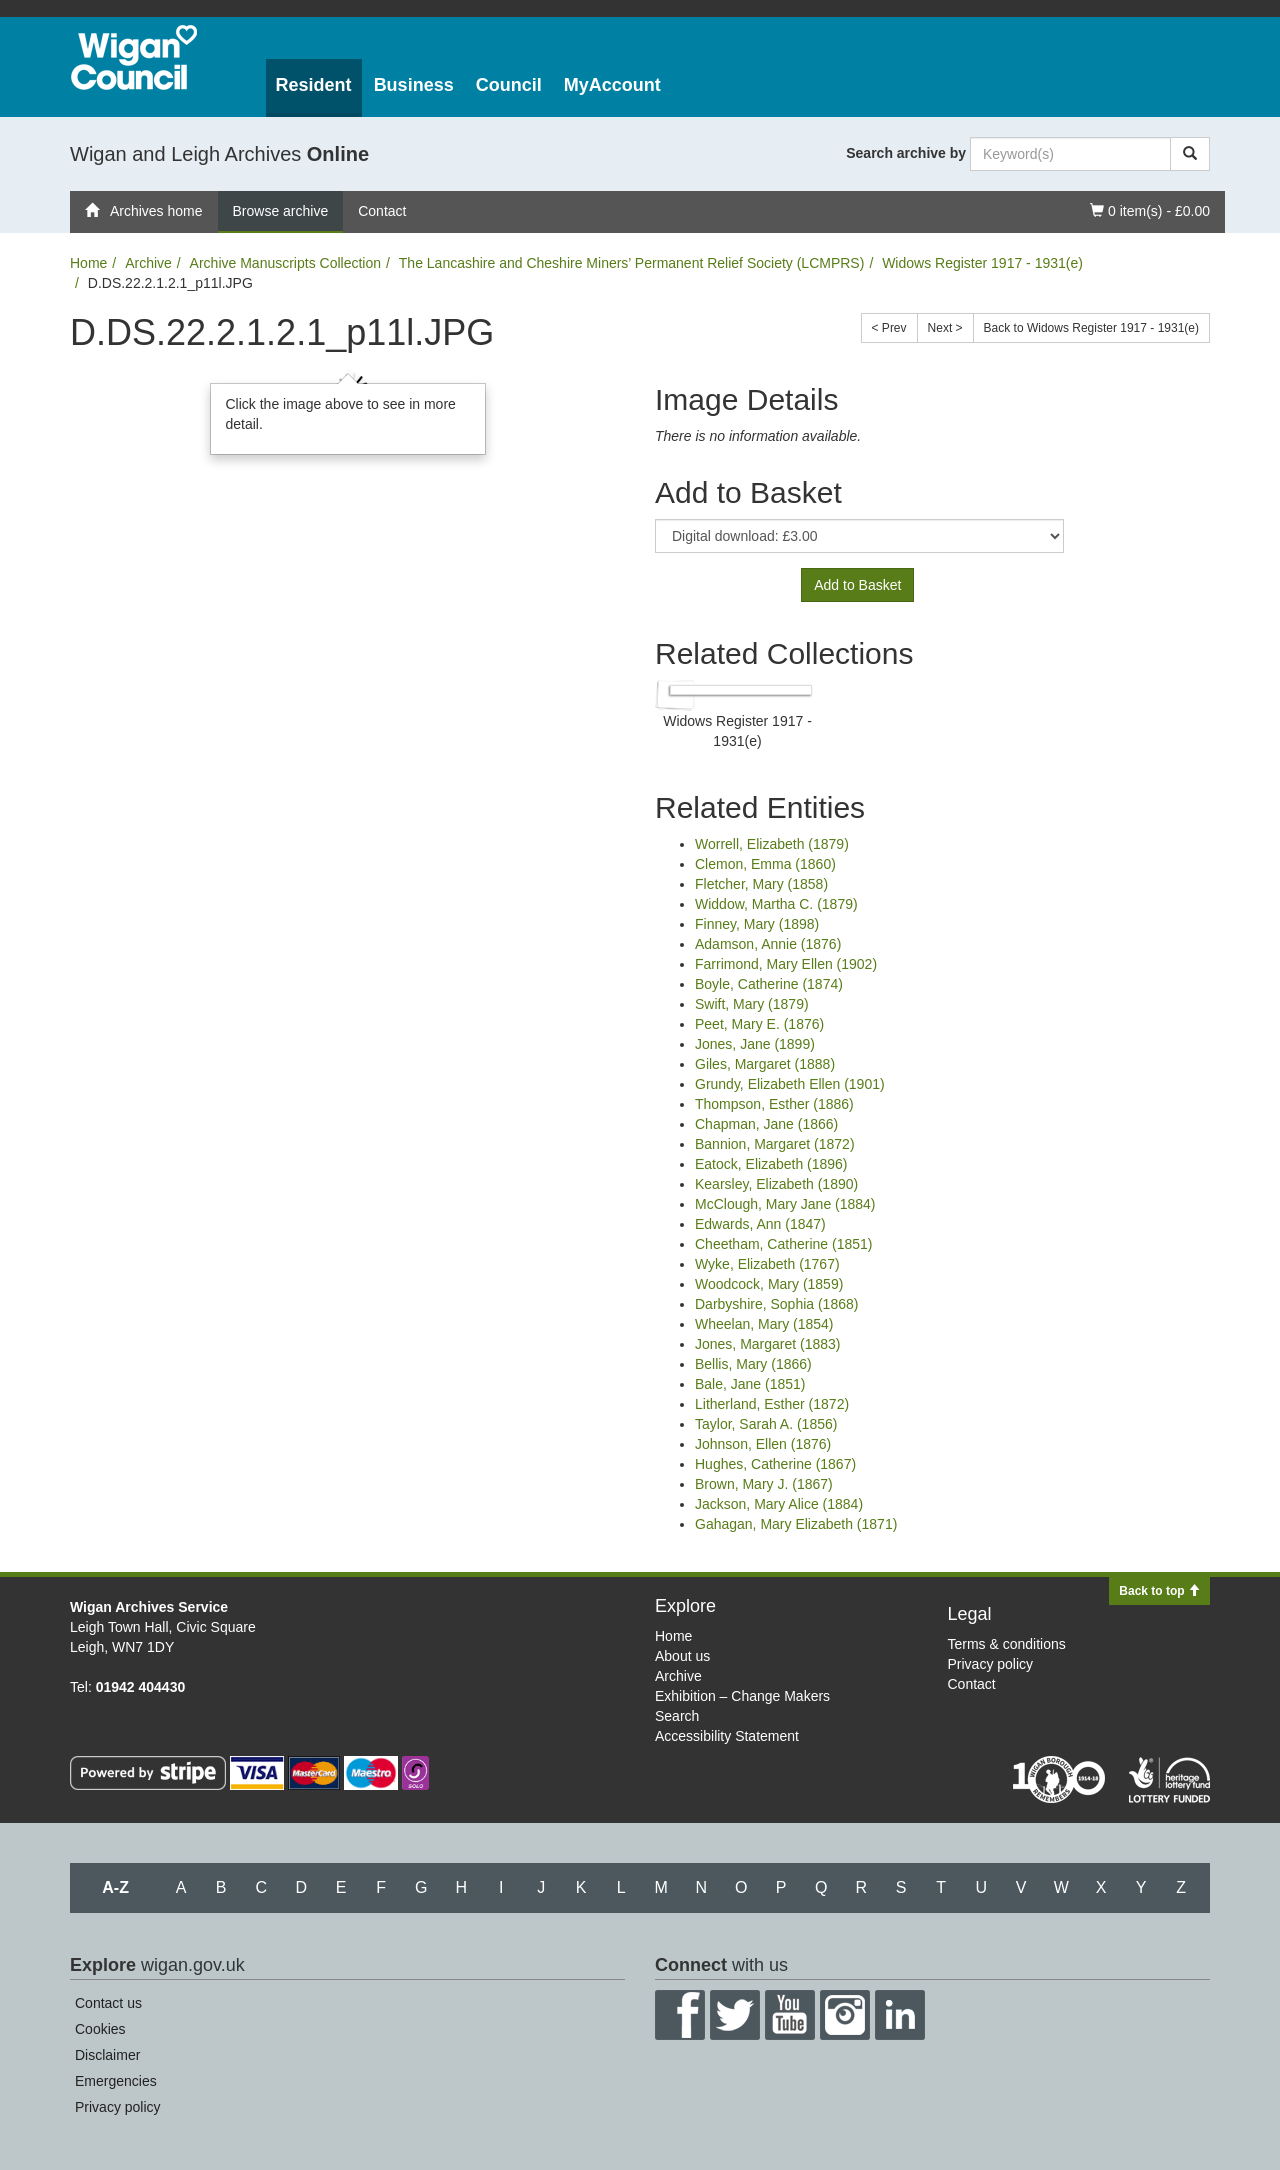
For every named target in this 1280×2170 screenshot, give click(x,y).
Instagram (845, 2015)
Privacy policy (991, 1664)
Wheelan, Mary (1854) (764, 1324)
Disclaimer (107, 2055)
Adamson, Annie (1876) (768, 944)
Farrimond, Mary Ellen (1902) (786, 964)
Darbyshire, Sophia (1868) (776, 1304)
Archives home (144, 211)
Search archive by (906, 153)
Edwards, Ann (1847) (760, 1224)
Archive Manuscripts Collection (285, 263)
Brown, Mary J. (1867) (764, 1484)
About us (682, 1656)
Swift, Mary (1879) (752, 1004)
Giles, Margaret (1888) (765, 1064)
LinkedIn (900, 2015)
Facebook (680, 2015)
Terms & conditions (1007, 1644)
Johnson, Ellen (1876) (763, 1444)
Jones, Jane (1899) (755, 1044)
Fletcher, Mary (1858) (761, 884)
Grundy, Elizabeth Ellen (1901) (790, 1084)
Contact (382, 211)
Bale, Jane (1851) (750, 1384)
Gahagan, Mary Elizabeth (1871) (796, 1524)
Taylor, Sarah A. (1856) (766, 1424)
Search (677, 1716)
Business (414, 85)
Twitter (735, 2015)
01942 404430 (141, 1687)
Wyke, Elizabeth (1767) (767, 1264)
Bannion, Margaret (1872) (775, 1144)
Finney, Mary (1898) (757, 924)
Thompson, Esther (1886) (774, 1104)
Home (88, 263)
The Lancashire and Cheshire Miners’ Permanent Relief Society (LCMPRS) (632, 263)
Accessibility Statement (727, 1736)
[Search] (1190, 154)
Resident (314, 85)
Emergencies (116, 2081)
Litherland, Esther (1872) (772, 1404)
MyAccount (612, 85)
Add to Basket (857, 585)
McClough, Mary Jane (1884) (785, 1204)
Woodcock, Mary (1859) (769, 1284)
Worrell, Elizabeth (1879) (772, 844)
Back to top (1159, 1591)
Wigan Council (134, 57)
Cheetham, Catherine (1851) (783, 1244)
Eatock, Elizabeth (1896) (771, 1164)
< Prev (889, 328)
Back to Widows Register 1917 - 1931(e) (1091, 328)
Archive (148, 263)
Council (509, 85)
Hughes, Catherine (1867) (775, 1464)
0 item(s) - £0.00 (1149, 209)
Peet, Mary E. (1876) (759, 1024)
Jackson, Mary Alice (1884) (779, 1504)
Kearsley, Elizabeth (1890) (776, 1184)
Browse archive (281, 211)
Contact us (108, 2003)
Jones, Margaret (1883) (768, 1344)
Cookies (100, 2029)
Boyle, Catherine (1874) (769, 984)
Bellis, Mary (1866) (753, 1364)
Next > (945, 328)
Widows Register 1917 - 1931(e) (982, 263)
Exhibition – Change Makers (742, 1696)
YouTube (790, 2015)
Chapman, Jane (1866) (766, 1124)
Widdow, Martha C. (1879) (776, 904)
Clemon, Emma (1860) (765, 864)
